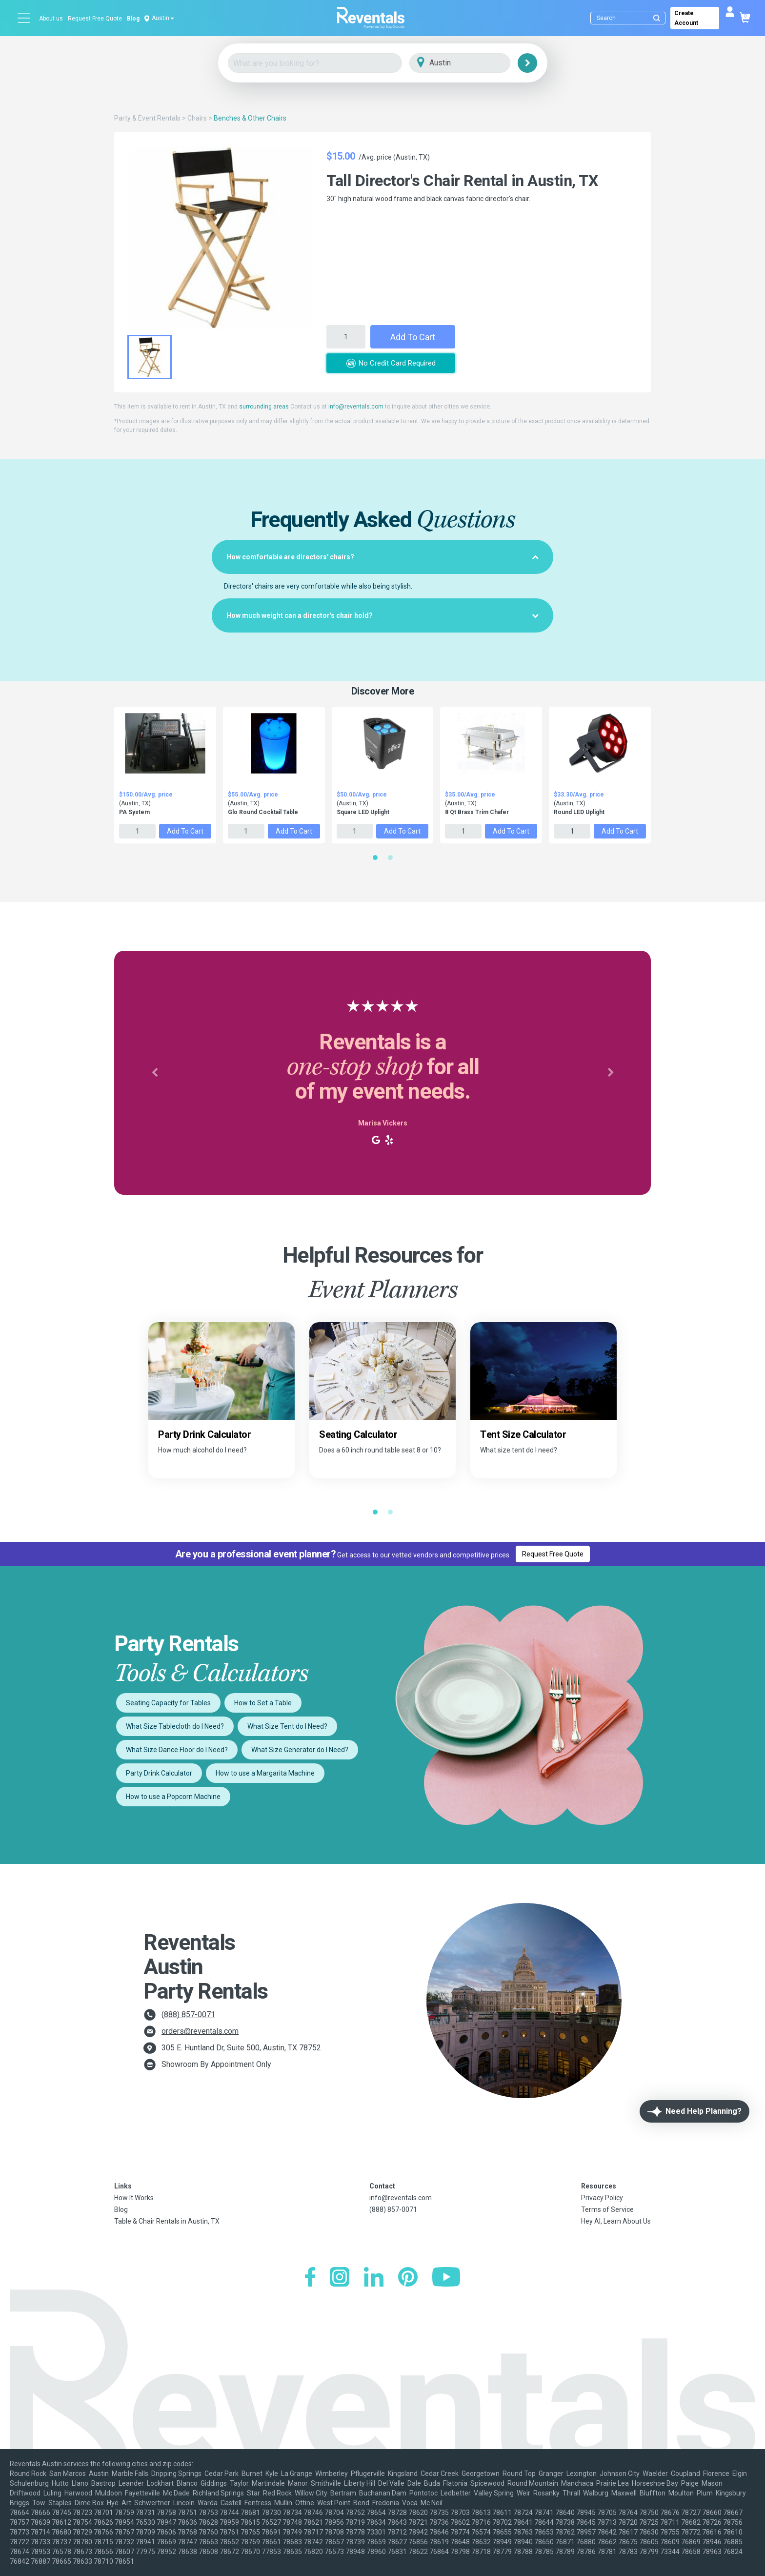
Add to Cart (412, 337)
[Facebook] (310, 2278)
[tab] (382, 557)
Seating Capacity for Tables (168, 1703)
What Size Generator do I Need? (299, 1750)
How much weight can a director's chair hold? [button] (382, 615)
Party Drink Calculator (159, 1773)
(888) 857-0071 (188, 2014)
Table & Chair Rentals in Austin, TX (167, 2221)
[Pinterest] (408, 2278)
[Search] (630, 18)
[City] (473, 63)
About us (51, 18)
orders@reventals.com (200, 2031)
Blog (133, 18)
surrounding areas (264, 406)
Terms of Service (607, 2209)
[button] (154, 1073)
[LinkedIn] (373, 2278)
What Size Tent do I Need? (287, 1726)
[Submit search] (656, 18)
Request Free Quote (95, 18)
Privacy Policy (602, 2198)
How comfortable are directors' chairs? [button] (382, 557)
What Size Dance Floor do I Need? (177, 1750)
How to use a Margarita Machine (265, 1773)
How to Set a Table (263, 1703)
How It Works (134, 2198)
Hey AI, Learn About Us (616, 2221)
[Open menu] (24, 18)
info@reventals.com (355, 406)
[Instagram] (339, 2278)
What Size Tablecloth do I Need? (175, 1726)
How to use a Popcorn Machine (173, 1796)
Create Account (686, 18)
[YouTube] (446, 2278)
